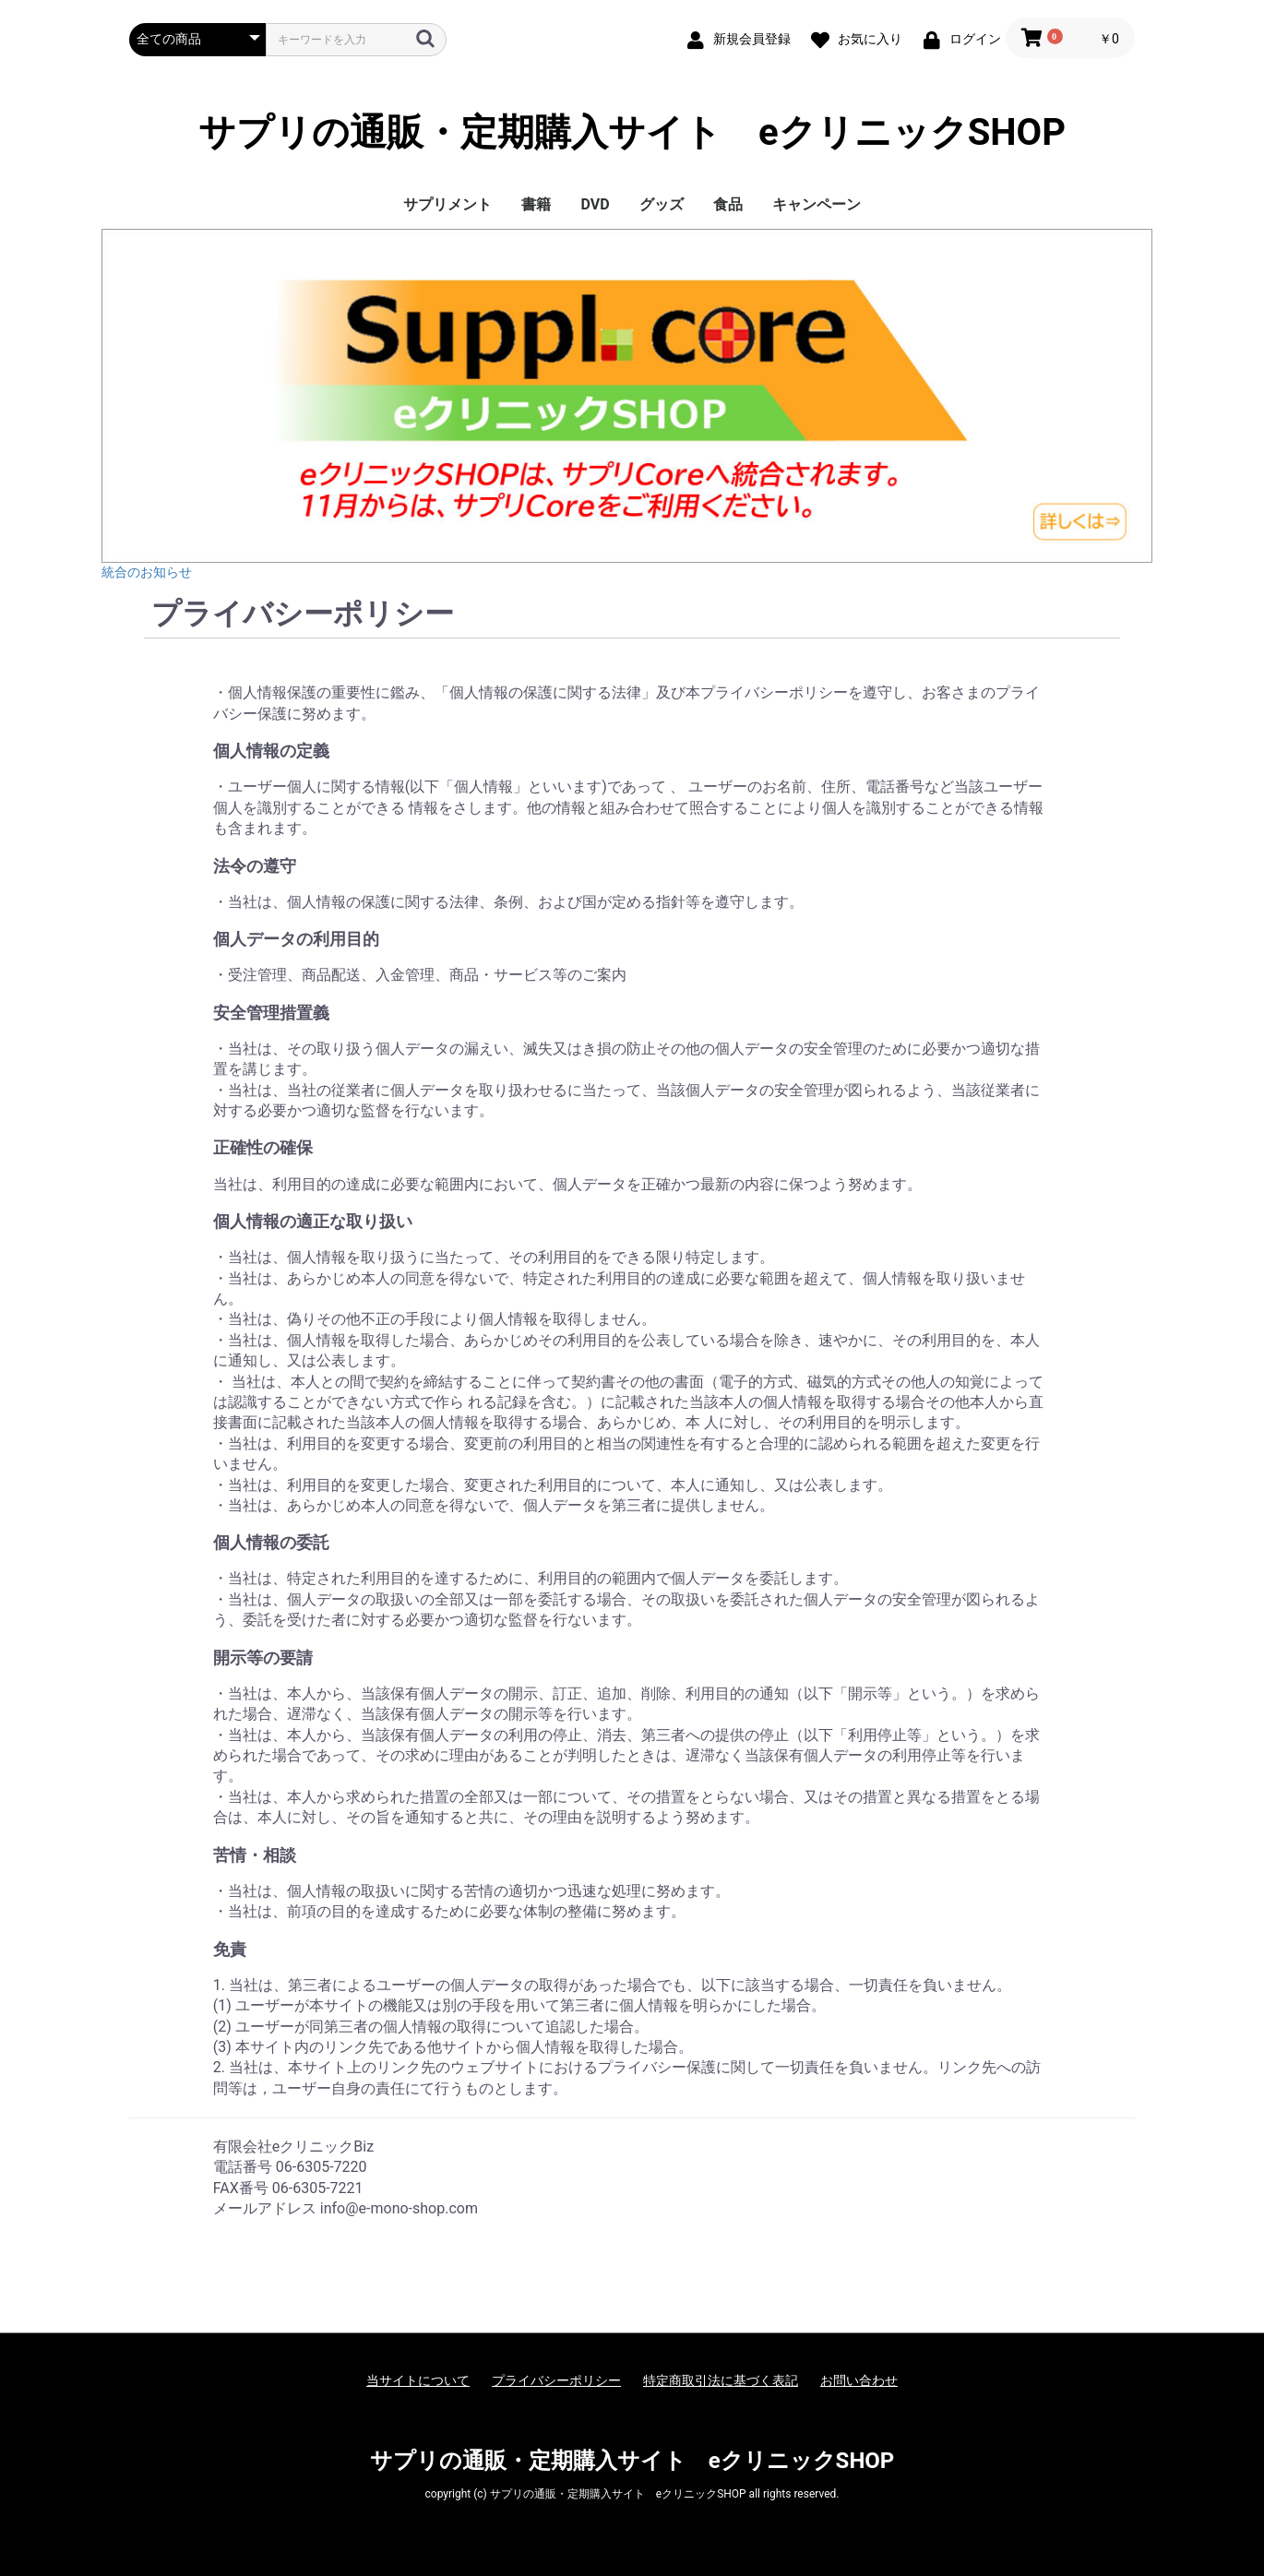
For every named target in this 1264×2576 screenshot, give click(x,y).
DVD (594, 204)
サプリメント (447, 204)
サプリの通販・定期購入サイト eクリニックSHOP (632, 133)
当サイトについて (418, 2380)
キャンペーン (816, 204)
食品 (728, 204)
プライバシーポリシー (556, 2380)
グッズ (661, 204)
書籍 (536, 204)
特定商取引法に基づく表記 (720, 2380)
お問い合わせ (859, 2380)
